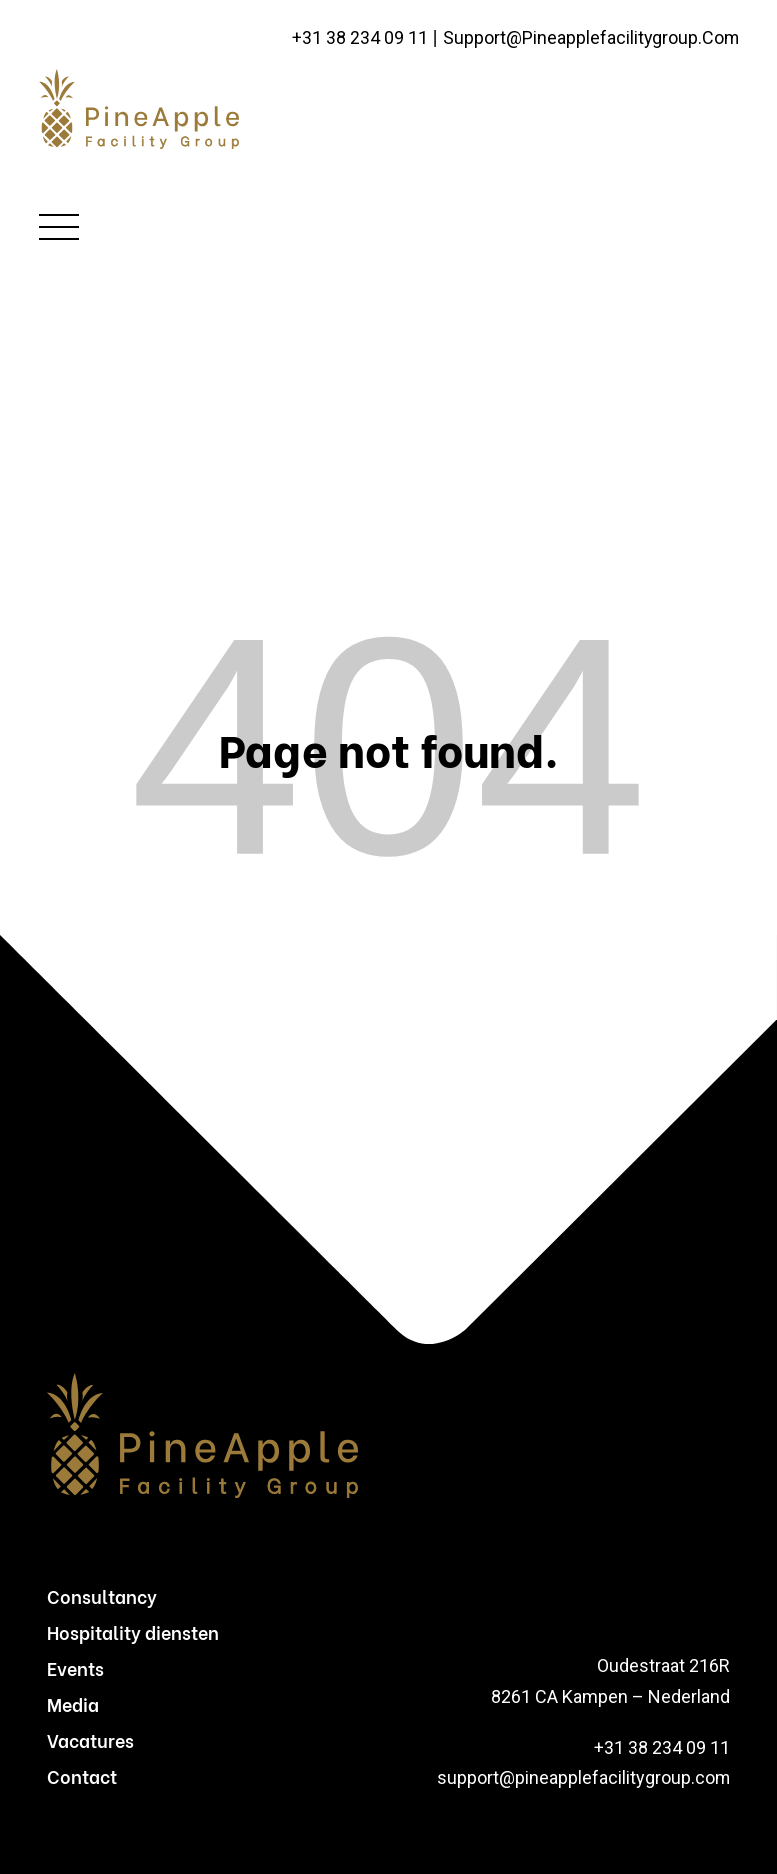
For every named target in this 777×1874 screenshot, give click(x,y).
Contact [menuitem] (82, 1775)
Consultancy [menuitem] (102, 1595)
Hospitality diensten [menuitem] (133, 1631)
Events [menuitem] (75, 1667)
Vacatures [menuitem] (90, 1739)
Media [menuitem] (73, 1703)
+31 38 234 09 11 (358, 38)
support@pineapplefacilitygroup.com (590, 38)
